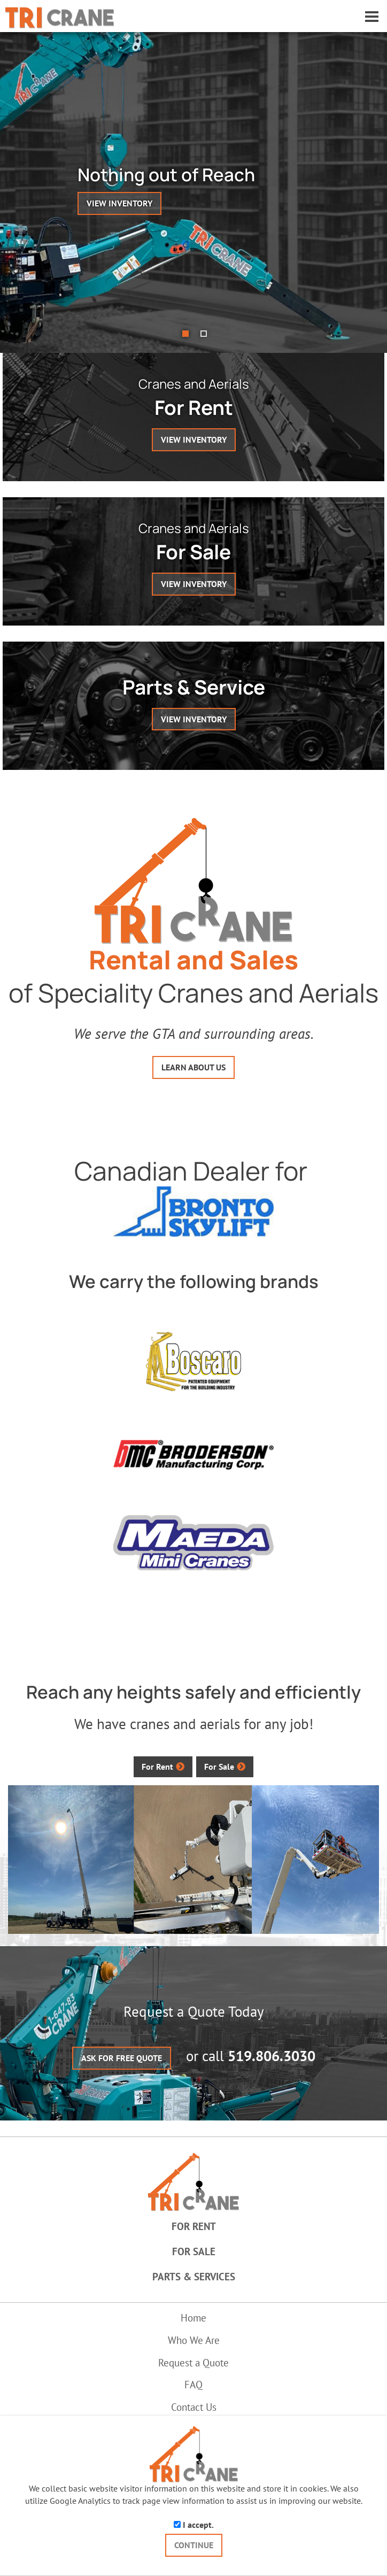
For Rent (157, 1766)
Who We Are (194, 2340)
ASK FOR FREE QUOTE (121, 2058)
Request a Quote (193, 2362)
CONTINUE (193, 2545)
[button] (365, 192)
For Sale (219, 1766)
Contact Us (193, 2407)
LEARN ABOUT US (193, 1067)
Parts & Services (193, 2276)
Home (193, 2317)
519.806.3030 (271, 2056)
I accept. (194, 2524)
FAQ (193, 2384)
